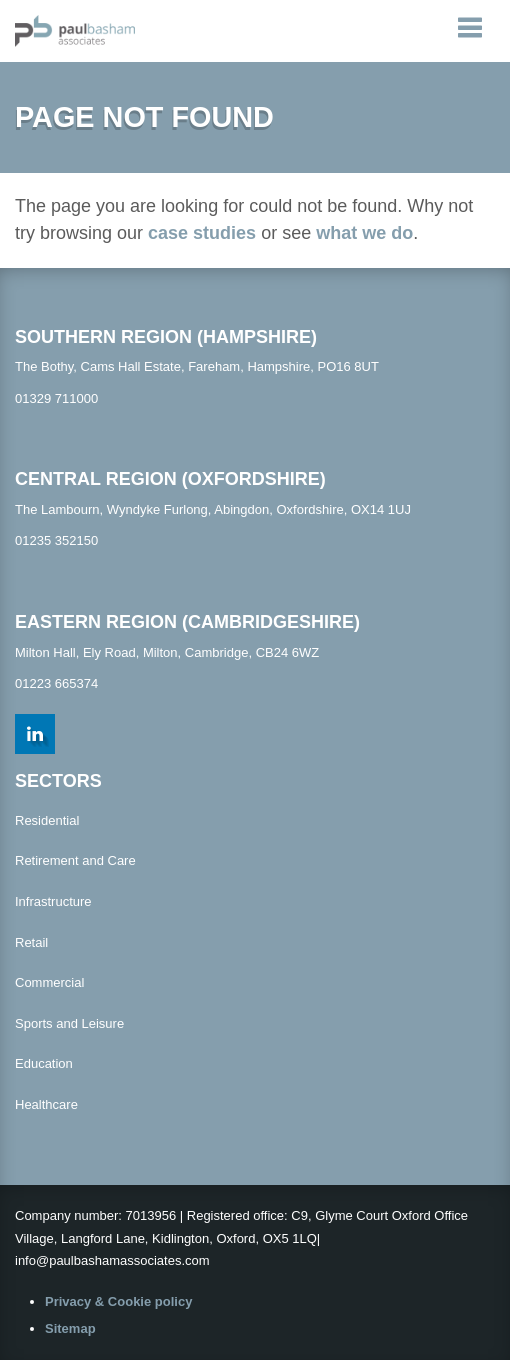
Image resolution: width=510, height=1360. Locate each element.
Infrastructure (53, 901)
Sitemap (70, 1328)
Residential (47, 820)
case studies (202, 233)
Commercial (49, 982)
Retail (31, 942)
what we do (364, 233)
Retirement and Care (75, 860)
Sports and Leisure (69, 1023)
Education (44, 1063)
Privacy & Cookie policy (118, 1301)
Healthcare (46, 1104)
